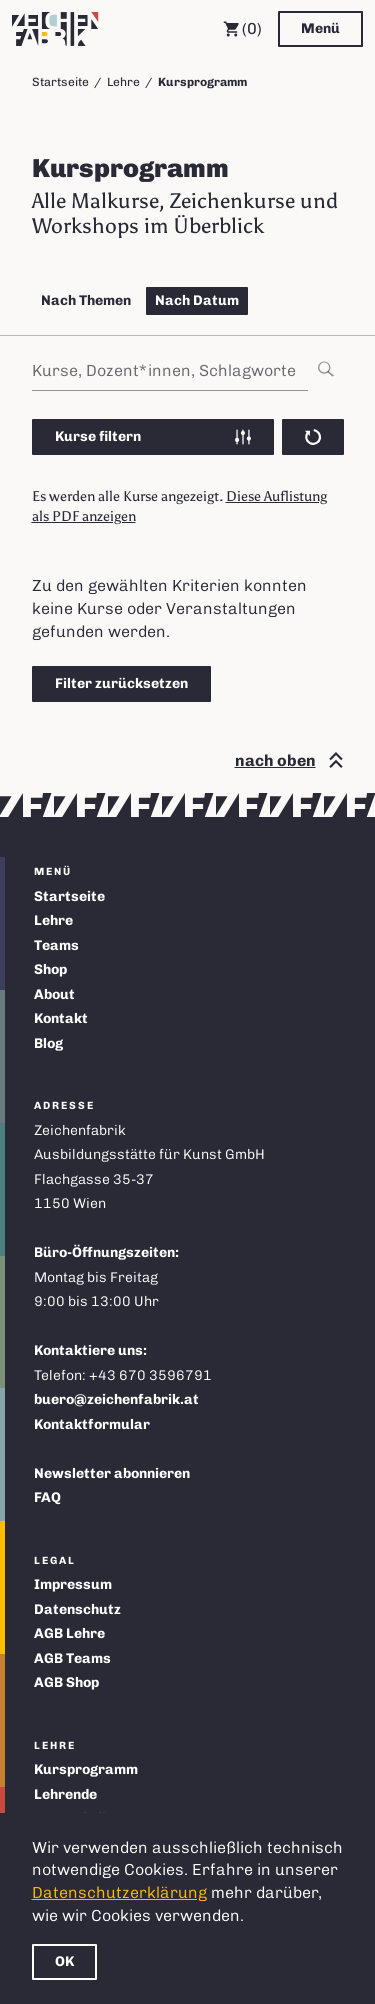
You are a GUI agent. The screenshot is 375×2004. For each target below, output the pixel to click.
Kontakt (61, 1018)
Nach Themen (86, 300)
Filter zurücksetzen (121, 683)
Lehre (123, 82)
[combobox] (188, 371)
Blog (48, 1043)
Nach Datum (197, 300)
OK (64, 1961)
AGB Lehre (69, 1633)
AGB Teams (72, 1658)
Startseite (60, 82)
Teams (56, 945)
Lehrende (65, 1794)
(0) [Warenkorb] (242, 29)
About (54, 994)
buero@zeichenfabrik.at (116, 1399)
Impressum (73, 1584)
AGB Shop (66, 1682)
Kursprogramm (86, 1769)
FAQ (47, 1497)
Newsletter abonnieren (112, 1473)
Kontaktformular (92, 1424)
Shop (50, 969)
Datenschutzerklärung (119, 1892)
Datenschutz (77, 1609)
